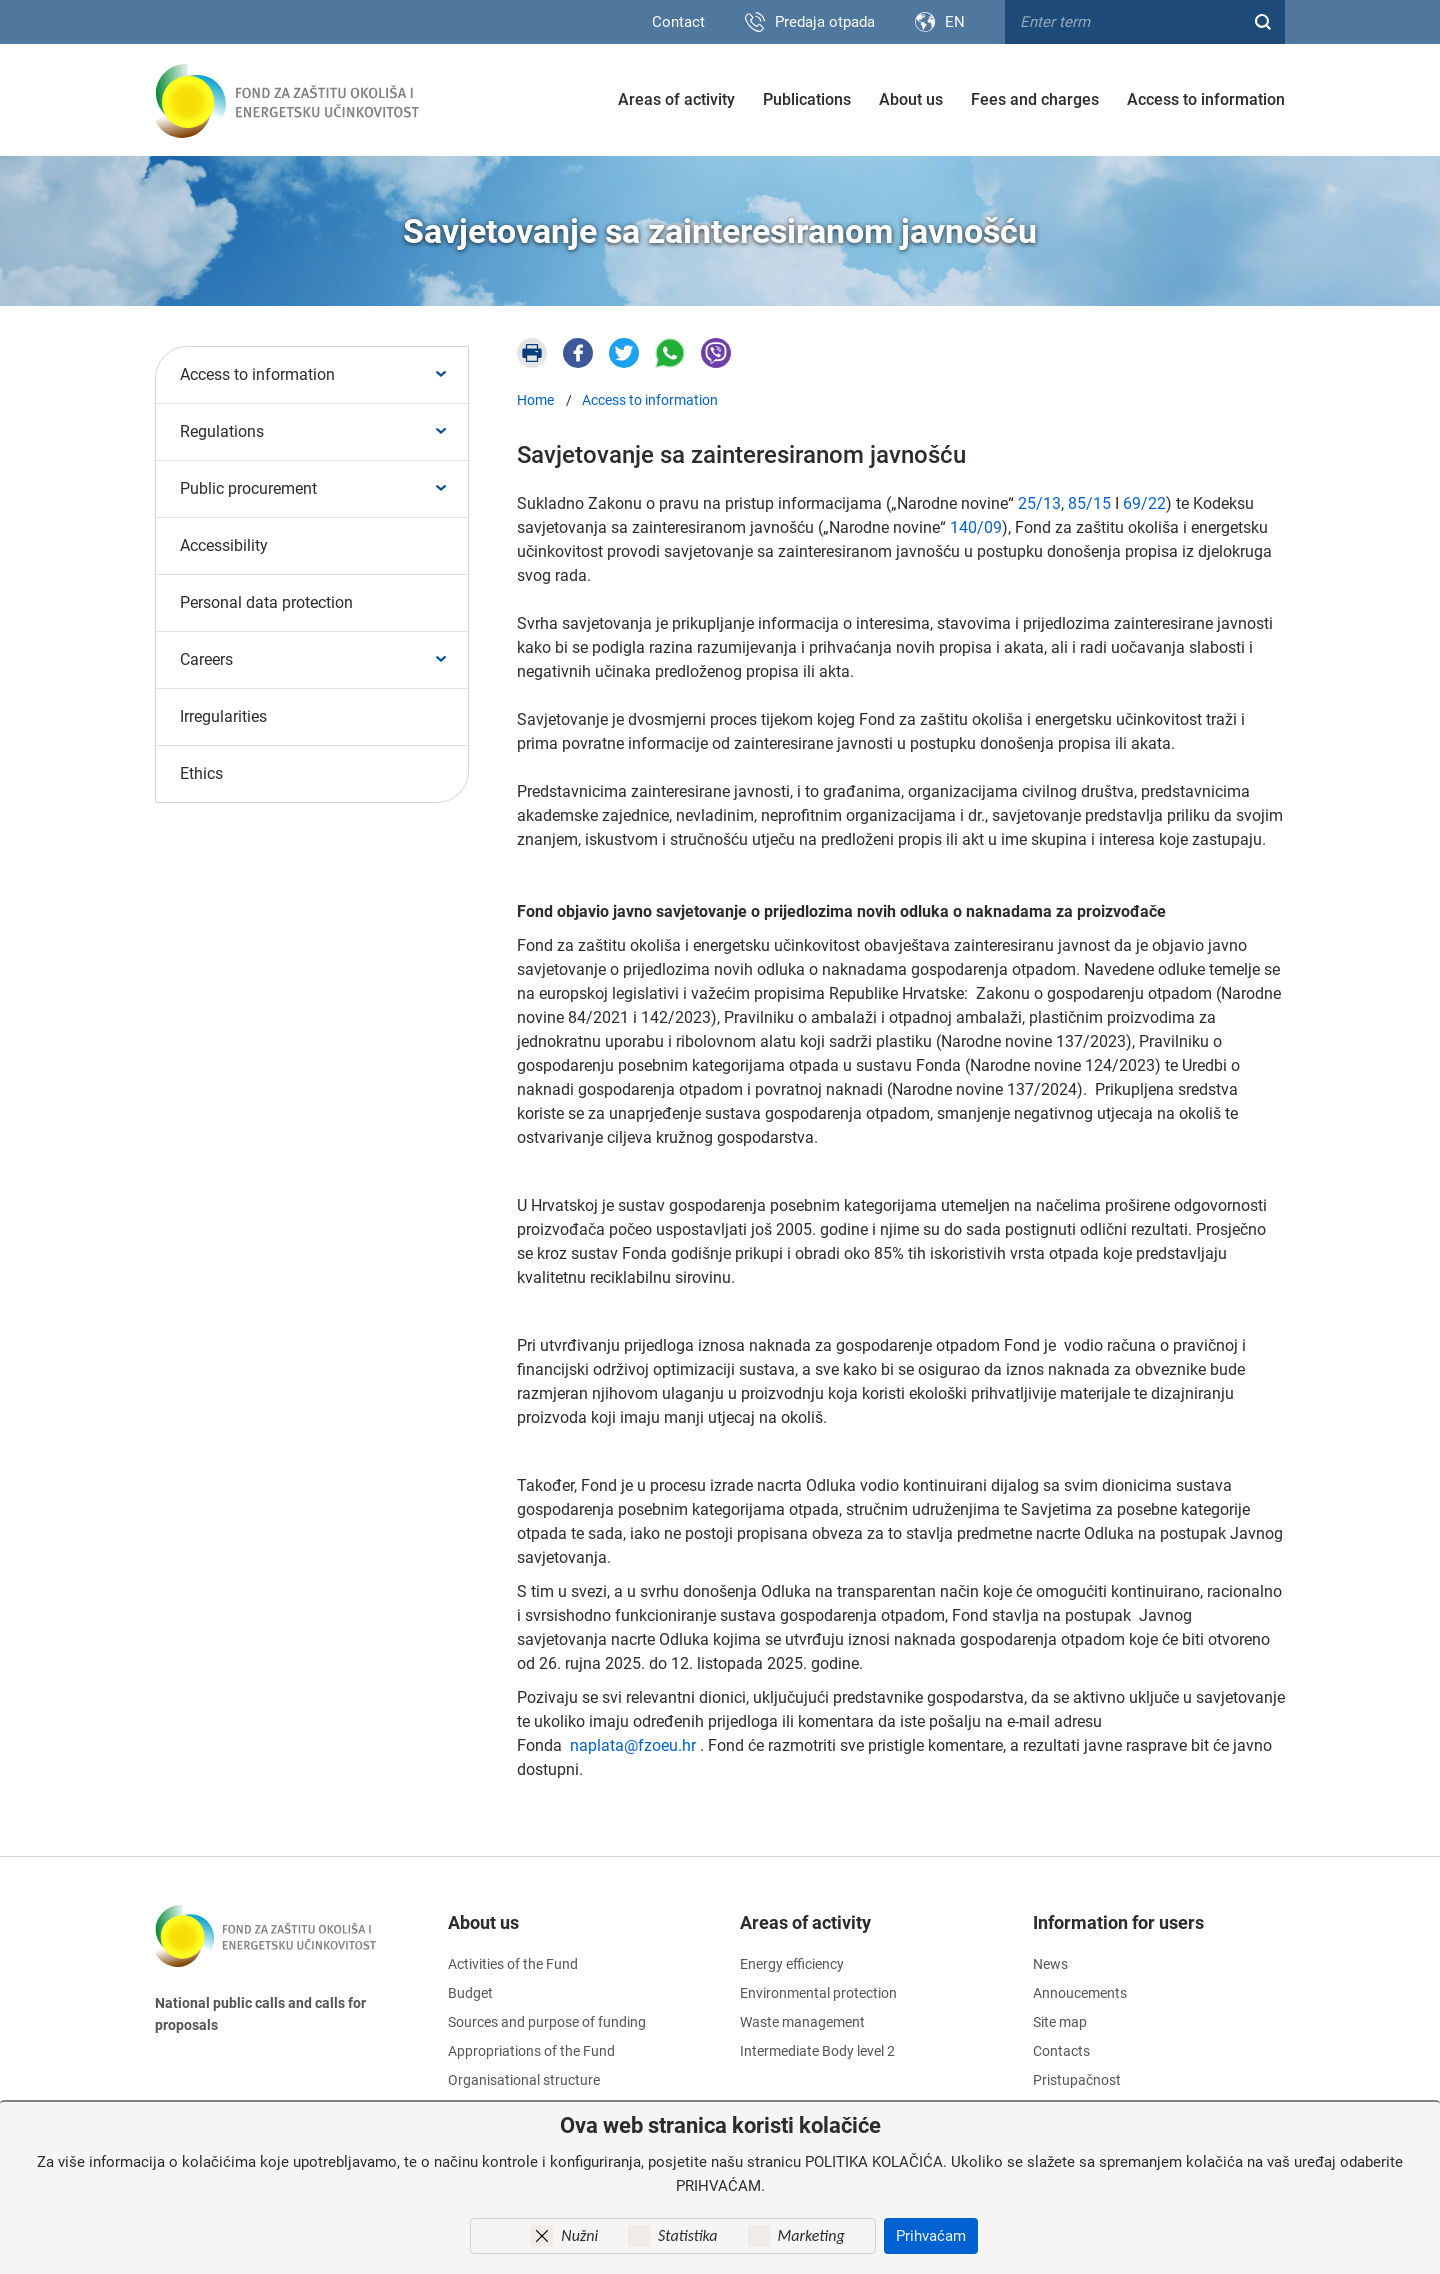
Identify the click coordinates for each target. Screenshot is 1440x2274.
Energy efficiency (792, 1964)
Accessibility (224, 545)
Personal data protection (266, 602)
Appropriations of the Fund (531, 2051)
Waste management (802, 2022)
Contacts (1061, 2051)
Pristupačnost (1077, 2080)
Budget (470, 1993)
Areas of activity (676, 99)
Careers (206, 659)
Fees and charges (1035, 99)
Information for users (1118, 1922)
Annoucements (1080, 1993)
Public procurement (248, 488)
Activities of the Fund (513, 1964)
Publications (807, 99)
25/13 (1039, 503)
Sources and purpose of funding (547, 2022)
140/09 (976, 527)
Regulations (222, 431)
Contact (678, 22)
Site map (1060, 2022)
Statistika (687, 2235)
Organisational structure (524, 2080)
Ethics (201, 773)
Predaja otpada (825, 22)
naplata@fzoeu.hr (633, 1745)
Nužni (579, 2235)
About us (911, 99)
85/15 (1089, 503)
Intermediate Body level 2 (817, 2051)
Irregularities (223, 716)
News (1050, 1964)
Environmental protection (818, 1993)
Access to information (1206, 99)
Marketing (811, 2235)
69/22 (1144, 503)
